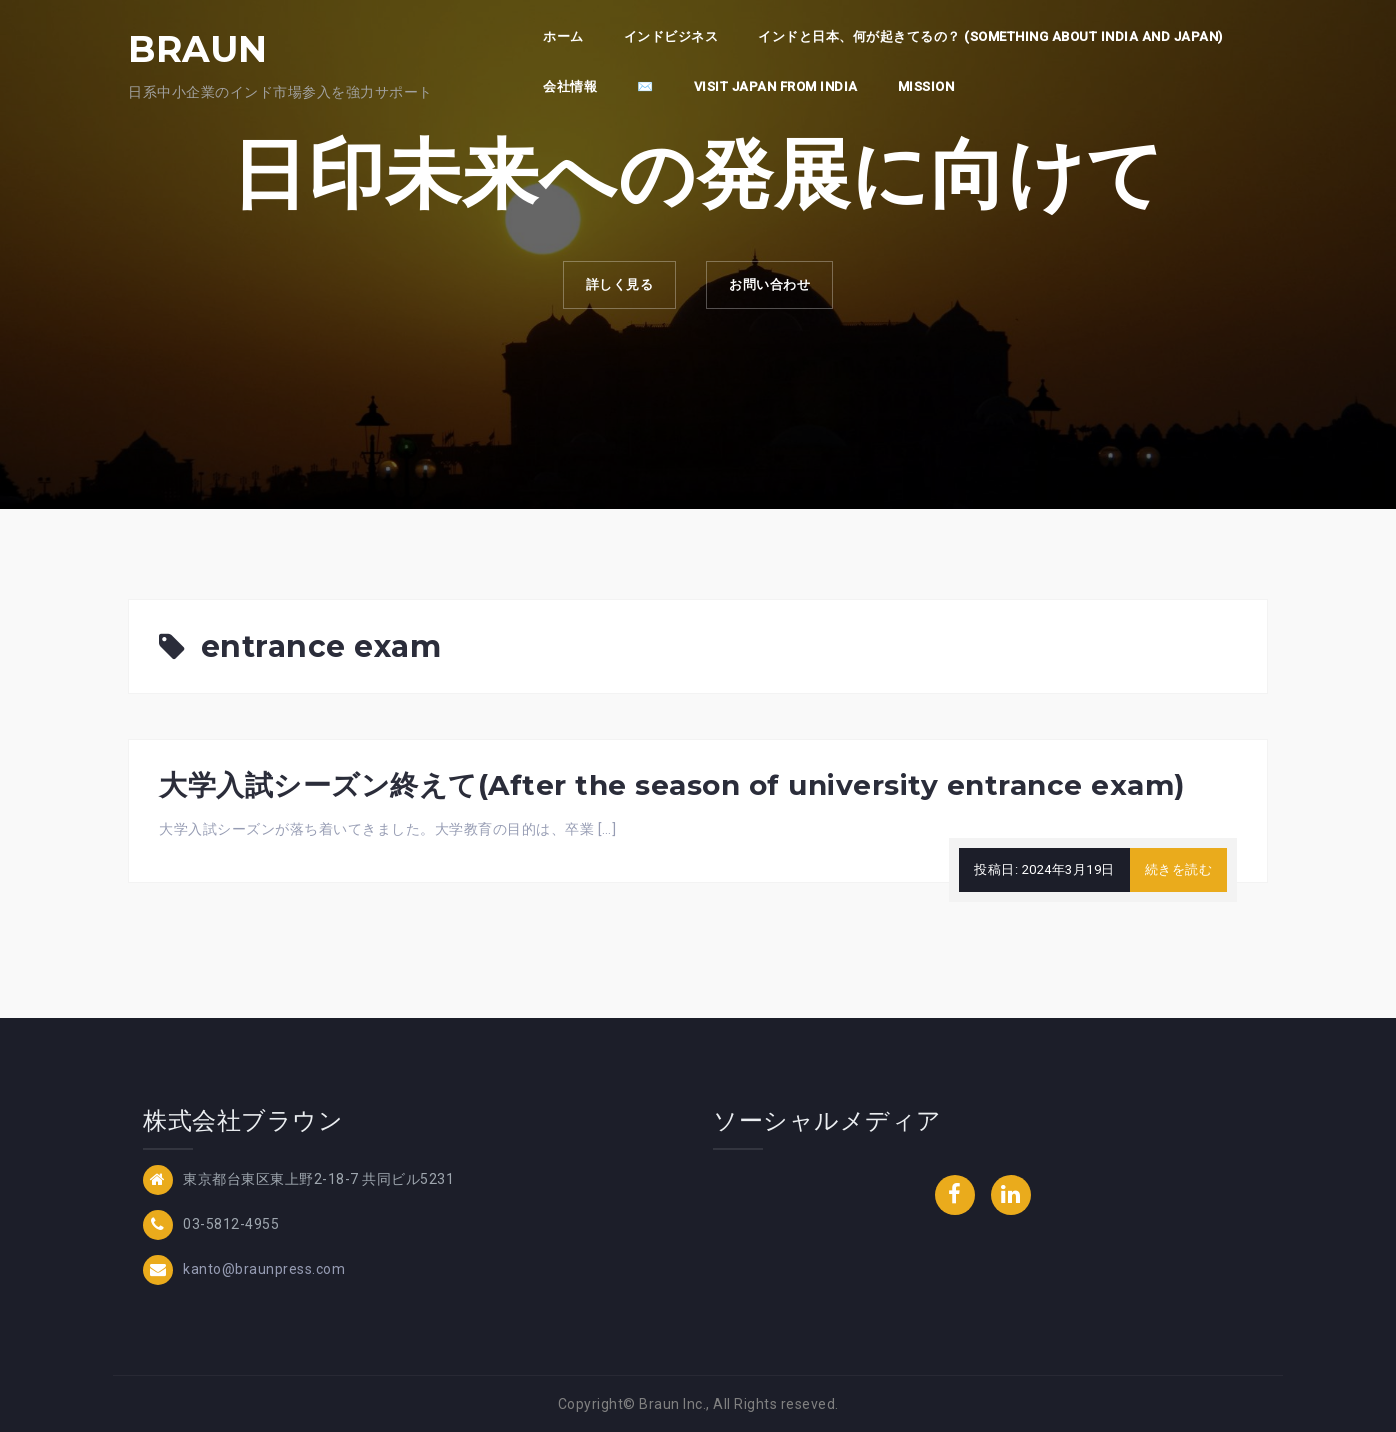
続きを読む (1179, 869)
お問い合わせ (777, 288)
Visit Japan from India (776, 86)
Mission (926, 86)
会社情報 (570, 86)
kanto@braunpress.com (264, 1268)
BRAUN (198, 49)
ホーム (563, 36)
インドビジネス (671, 36)
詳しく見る (612, 288)
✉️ (645, 86)
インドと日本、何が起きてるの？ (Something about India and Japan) (990, 36)
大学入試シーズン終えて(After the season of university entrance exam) (672, 785)
